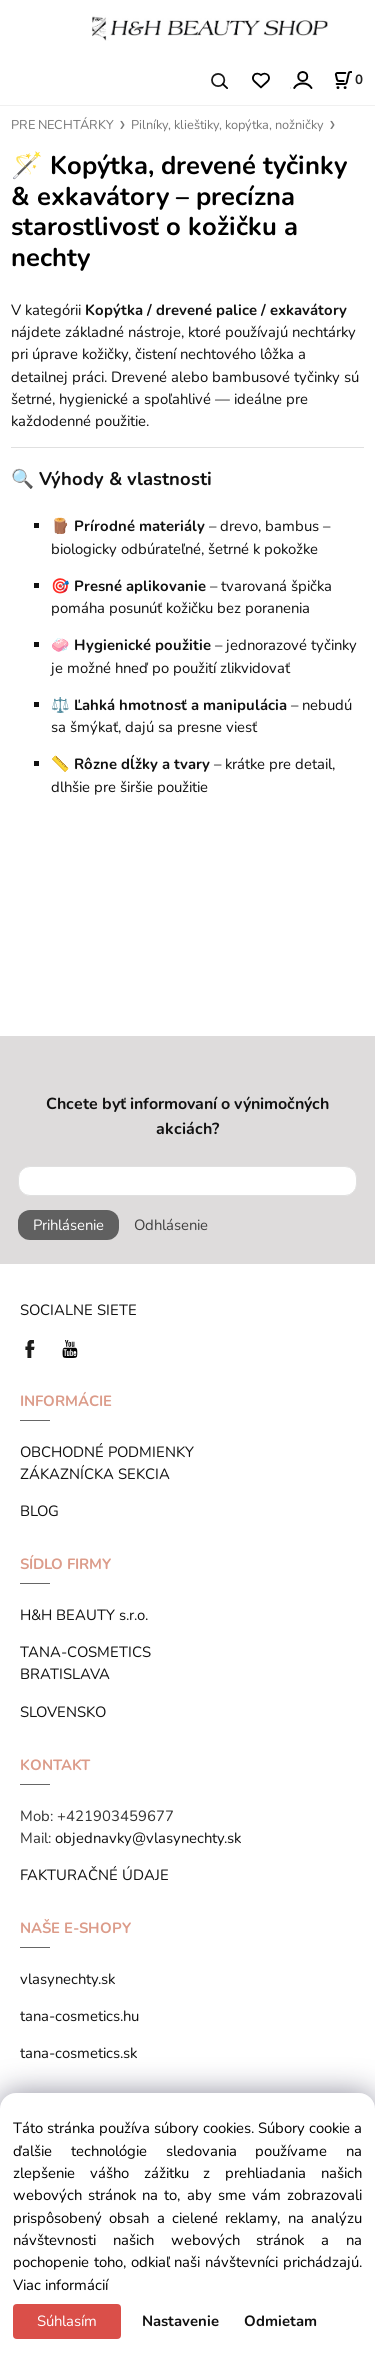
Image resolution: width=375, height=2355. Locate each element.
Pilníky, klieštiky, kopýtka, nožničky (227, 125)
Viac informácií (60, 2285)
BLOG (39, 1511)
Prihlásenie (68, 1225)
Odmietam (280, 2321)
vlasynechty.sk (67, 1979)
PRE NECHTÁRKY (62, 125)
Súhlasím (67, 2321)
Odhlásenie (171, 1225)
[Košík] (348, 80)
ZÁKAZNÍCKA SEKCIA (99, 1474)
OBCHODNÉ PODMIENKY (107, 1452)
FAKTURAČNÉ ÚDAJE (94, 1875)
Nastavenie (180, 2321)
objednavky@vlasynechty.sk (148, 1838)
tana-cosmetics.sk (78, 2053)
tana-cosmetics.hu (79, 2016)
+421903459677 (115, 1816)
